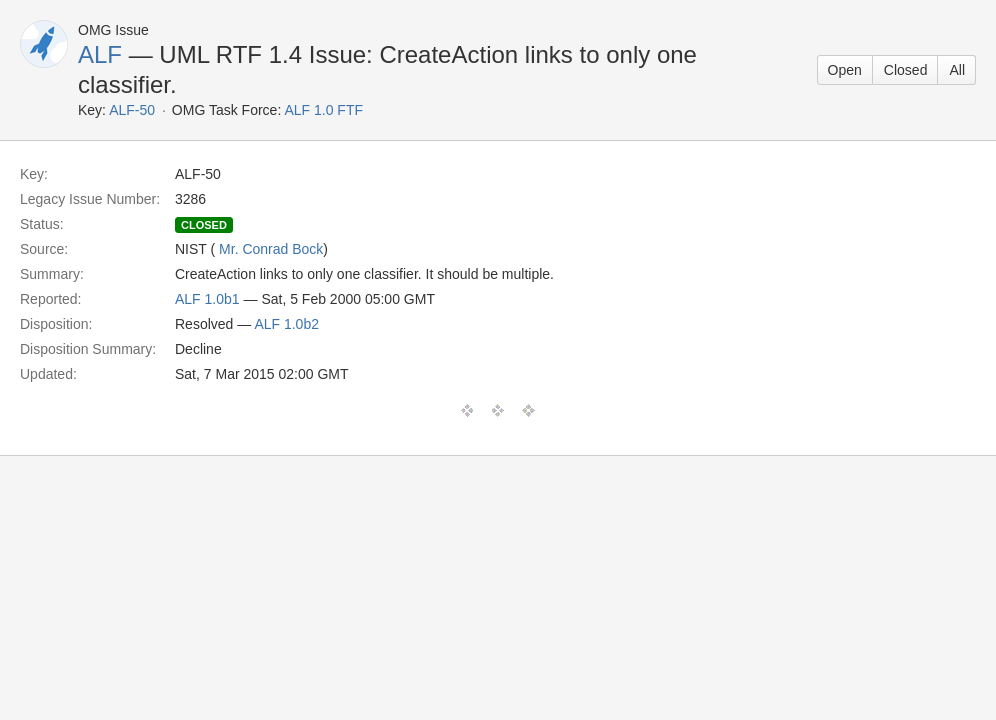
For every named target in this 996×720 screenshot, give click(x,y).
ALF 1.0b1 (207, 299)
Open (845, 70)
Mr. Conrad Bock (271, 249)
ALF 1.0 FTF (323, 110)
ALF (100, 54)
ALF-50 (132, 110)
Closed (906, 70)
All (957, 70)
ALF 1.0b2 (286, 324)
